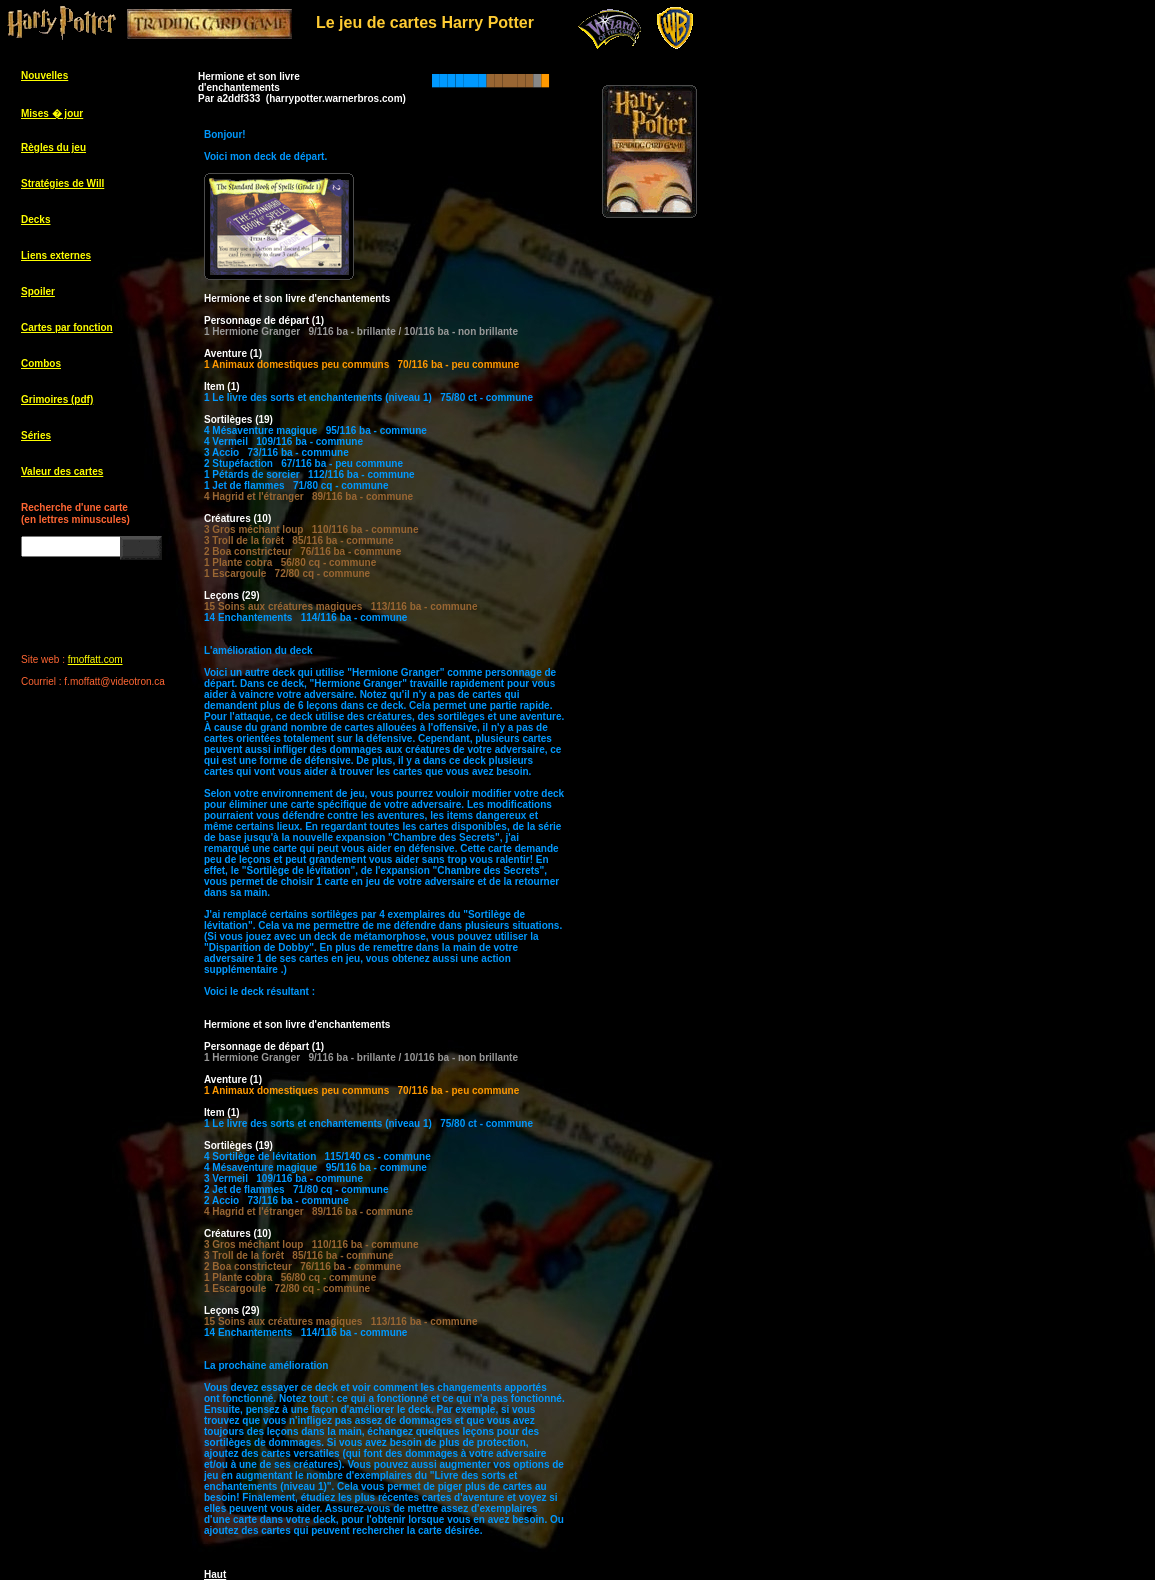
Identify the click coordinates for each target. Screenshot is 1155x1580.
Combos (41, 363)
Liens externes (56, 255)
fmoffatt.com (95, 659)
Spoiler (38, 291)
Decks (35, 219)
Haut (215, 1574)
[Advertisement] (670, 550)
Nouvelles (44, 75)
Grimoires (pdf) (57, 399)
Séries (36, 435)
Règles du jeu (53, 147)
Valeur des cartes (62, 471)
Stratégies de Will (62, 183)
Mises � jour (52, 113)
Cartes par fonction (67, 327)
